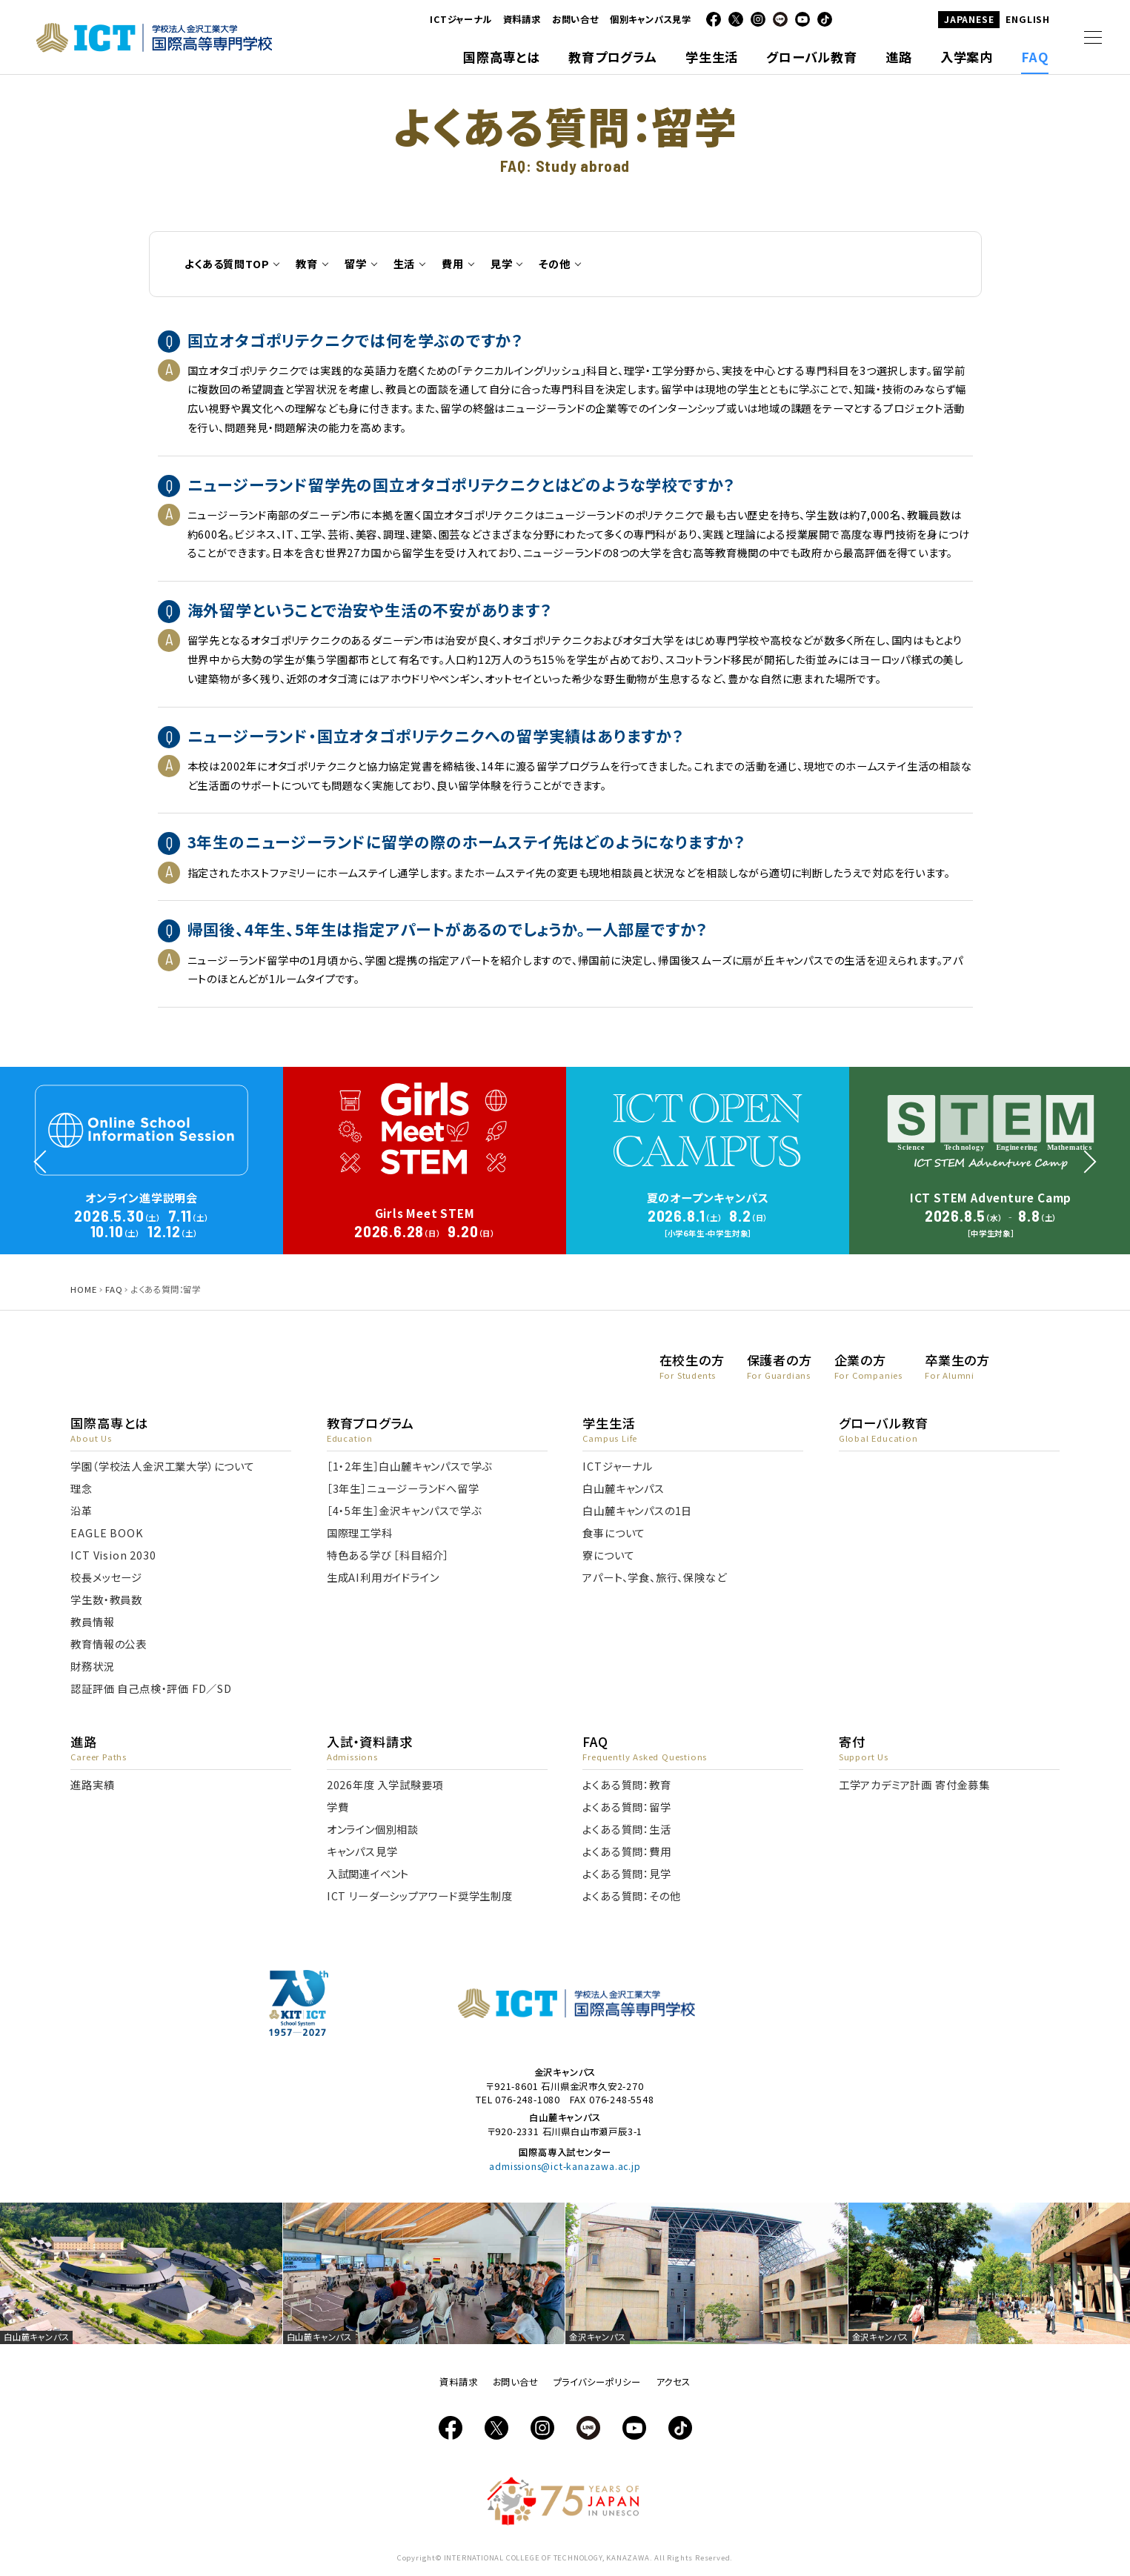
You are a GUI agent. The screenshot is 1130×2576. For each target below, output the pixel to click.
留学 (356, 263)
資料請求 (522, 19)
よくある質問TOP (227, 263)
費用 (453, 263)
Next (1091, 1140)
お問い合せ (575, 19)
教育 (307, 263)
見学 (502, 263)
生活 (404, 263)
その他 (554, 263)
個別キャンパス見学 (650, 19)
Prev (38, 1140)
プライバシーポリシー (597, 2382)
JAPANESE (969, 19)
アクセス (673, 2382)
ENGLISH (1028, 19)
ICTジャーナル (460, 19)
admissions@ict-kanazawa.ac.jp (564, 2166)
